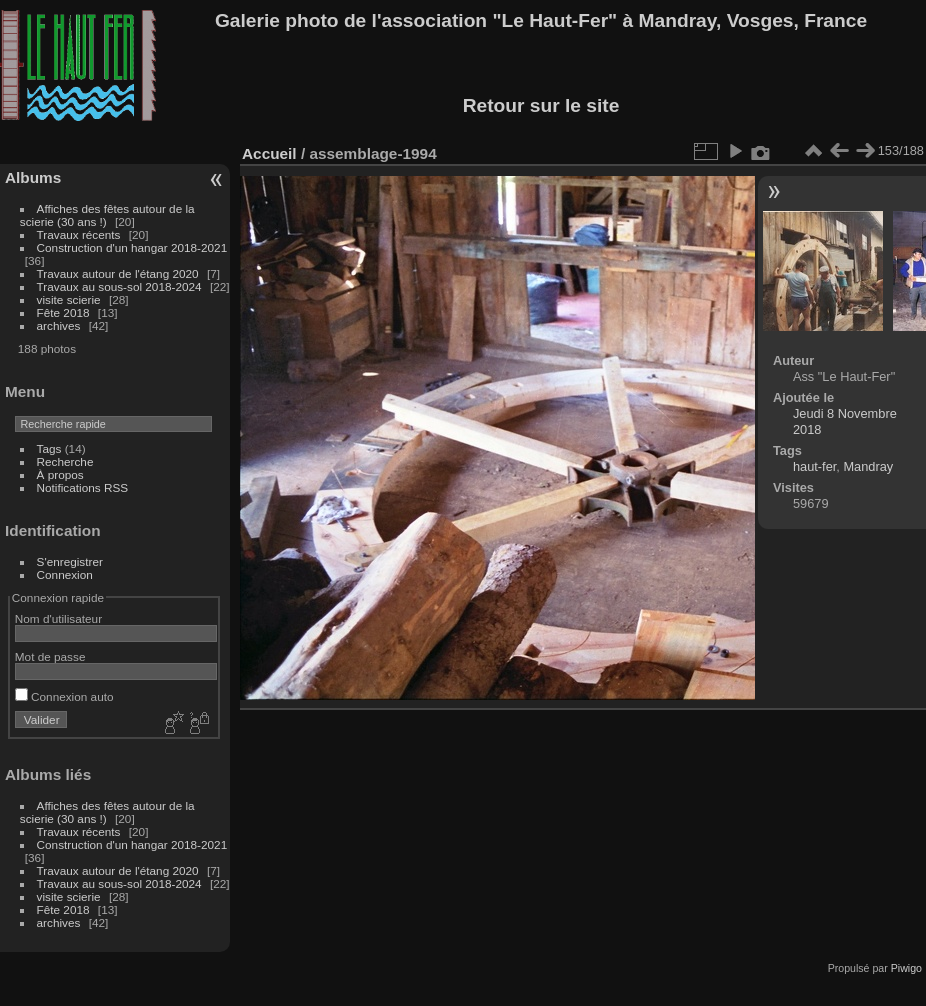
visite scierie (69, 299)
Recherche (65, 461)
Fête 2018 (63, 312)
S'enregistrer (70, 561)
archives (59, 325)
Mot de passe (50, 656)
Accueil (269, 153)
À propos (60, 474)
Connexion (65, 574)
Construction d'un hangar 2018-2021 (132, 247)
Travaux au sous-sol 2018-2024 (119, 286)
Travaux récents (79, 234)
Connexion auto (64, 696)
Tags (49, 448)
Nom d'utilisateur (58, 618)
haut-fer (814, 466)
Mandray (868, 466)
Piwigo (906, 968)
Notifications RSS (83, 487)
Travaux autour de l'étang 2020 (118, 273)
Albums (33, 177)
